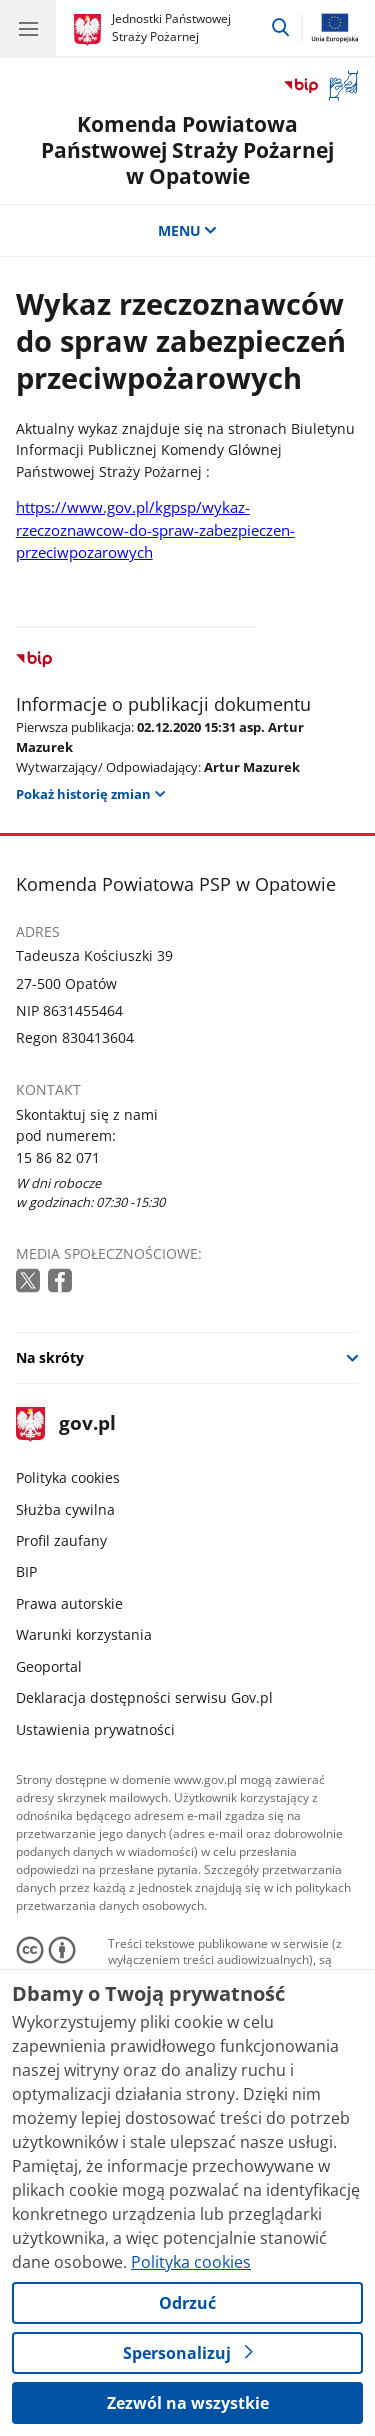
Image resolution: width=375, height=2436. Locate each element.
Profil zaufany (61, 1540)
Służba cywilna (65, 1509)
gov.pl (66, 1424)
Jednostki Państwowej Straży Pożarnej (171, 27)
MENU (188, 230)
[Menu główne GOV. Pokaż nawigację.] (28, 28)
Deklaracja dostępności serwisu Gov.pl (144, 1697)
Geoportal (49, 1666)
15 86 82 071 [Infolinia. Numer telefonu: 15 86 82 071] (58, 1157)
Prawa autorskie (69, 1603)
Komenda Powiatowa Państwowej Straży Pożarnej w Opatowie (187, 149)
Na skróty (50, 1357)
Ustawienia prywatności (95, 1729)
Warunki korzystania (84, 1634)
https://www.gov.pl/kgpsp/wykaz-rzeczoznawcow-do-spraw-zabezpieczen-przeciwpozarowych (155, 529)
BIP (26, 1571)
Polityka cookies (68, 1477)
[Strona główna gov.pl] (90, 30)
